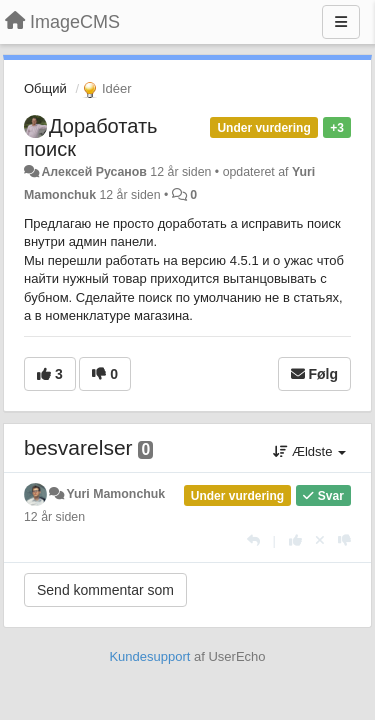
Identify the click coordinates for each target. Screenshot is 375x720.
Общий (45, 88)
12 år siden (54, 517)
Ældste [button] (309, 451)
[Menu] (341, 22)
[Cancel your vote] (320, 540)
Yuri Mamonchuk (115, 494)
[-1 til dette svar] (344, 540)
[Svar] (253, 540)
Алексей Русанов (93, 172)
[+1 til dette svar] (295, 540)
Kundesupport (149, 656)
